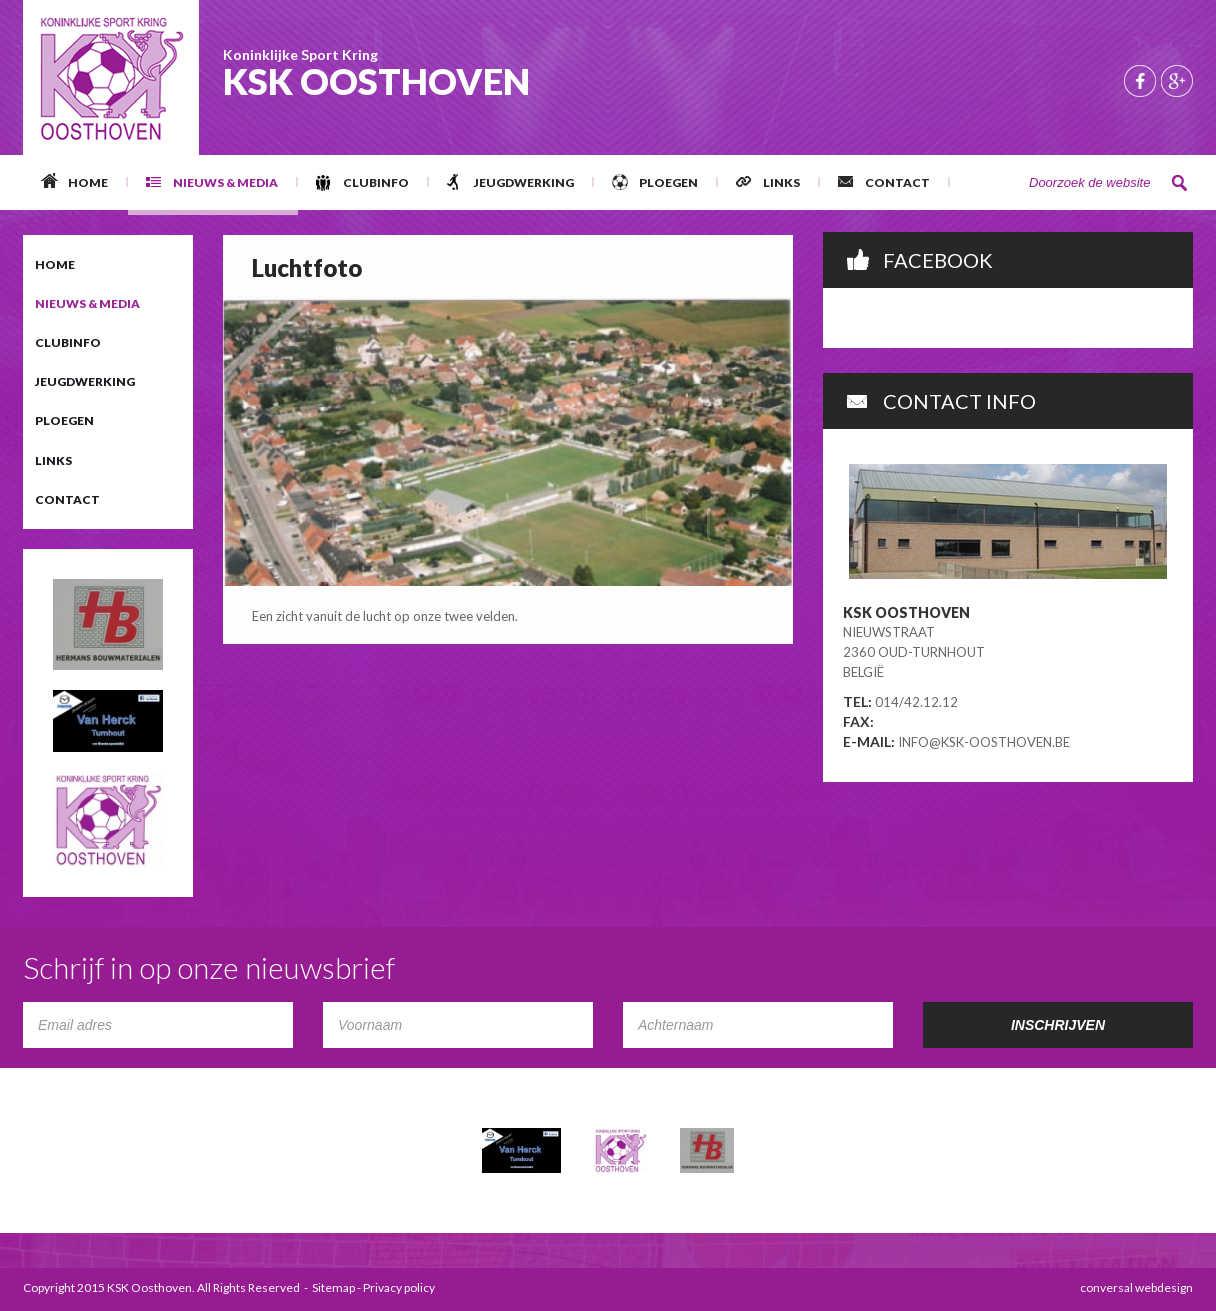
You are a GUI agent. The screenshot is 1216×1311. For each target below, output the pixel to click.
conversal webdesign (1136, 1287)
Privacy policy (399, 1287)
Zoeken (1180, 183)
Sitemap (333, 1287)
